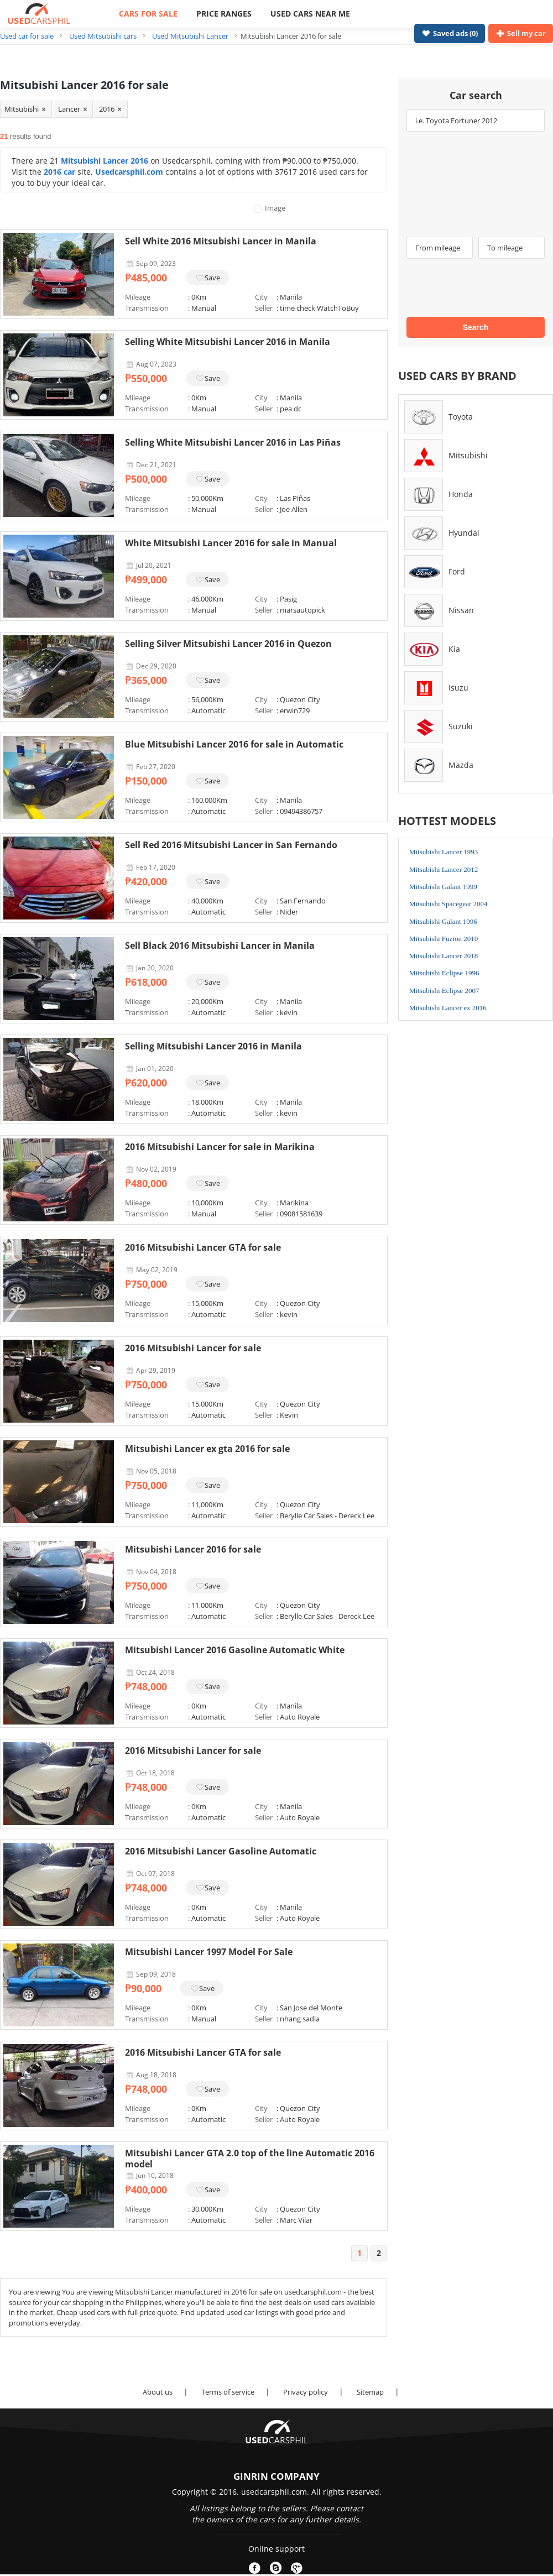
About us (158, 2392)
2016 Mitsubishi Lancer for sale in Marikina (220, 1147)
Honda (460, 494)
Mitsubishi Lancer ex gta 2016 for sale (207, 1449)
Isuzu (458, 687)
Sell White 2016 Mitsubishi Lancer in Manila (220, 241)
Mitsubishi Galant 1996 (443, 921)
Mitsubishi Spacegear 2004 (448, 904)
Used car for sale (27, 36)
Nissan (461, 610)
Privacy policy (305, 2392)
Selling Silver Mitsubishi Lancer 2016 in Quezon (228, 644)
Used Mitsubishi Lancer (190, 36)
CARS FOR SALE (148, 13)
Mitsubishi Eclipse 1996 (444, 973)
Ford (456, 571)
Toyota (460, 416)
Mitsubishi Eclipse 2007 (444, 990)
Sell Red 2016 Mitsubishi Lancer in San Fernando (231, 845)
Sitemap (370, 2392)
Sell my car (520, 33)
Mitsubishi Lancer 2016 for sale (193, 1549)
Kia (454, 649)
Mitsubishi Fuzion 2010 (443, 938)
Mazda (460, 765)
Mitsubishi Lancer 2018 (443, 956)
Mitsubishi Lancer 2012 (443, 869)
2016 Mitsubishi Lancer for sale (193, 1348)
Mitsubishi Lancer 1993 (443, 852)
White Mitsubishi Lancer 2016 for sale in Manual (231, 543)
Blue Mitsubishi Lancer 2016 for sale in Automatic (234, 744)
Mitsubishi (468, 455)
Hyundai (463, 532)
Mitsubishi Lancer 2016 (104, 160)
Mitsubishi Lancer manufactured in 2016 (181, 2292)
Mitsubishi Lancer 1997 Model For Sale (209, 1952)
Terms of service (227, 2392)
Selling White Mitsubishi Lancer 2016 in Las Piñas (233, 442)
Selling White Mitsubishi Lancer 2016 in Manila (227, 342)
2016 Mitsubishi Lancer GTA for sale (203, 1247)
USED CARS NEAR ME (310, 13)
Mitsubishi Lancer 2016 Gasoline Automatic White (235, 1650)
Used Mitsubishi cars (103, 36)
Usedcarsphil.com (129, 171)
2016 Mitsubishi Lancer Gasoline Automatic (220, 1851)
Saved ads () (449, 33)
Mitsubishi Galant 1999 (443, 886)
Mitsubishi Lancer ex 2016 (448, 1008)
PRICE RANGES (224, 13)
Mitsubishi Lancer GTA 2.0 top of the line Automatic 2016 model (249, 2158)
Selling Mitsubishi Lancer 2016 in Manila (213, 1046)
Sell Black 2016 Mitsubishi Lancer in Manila (220, 945)
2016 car (59, 171)
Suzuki (460, 726)
